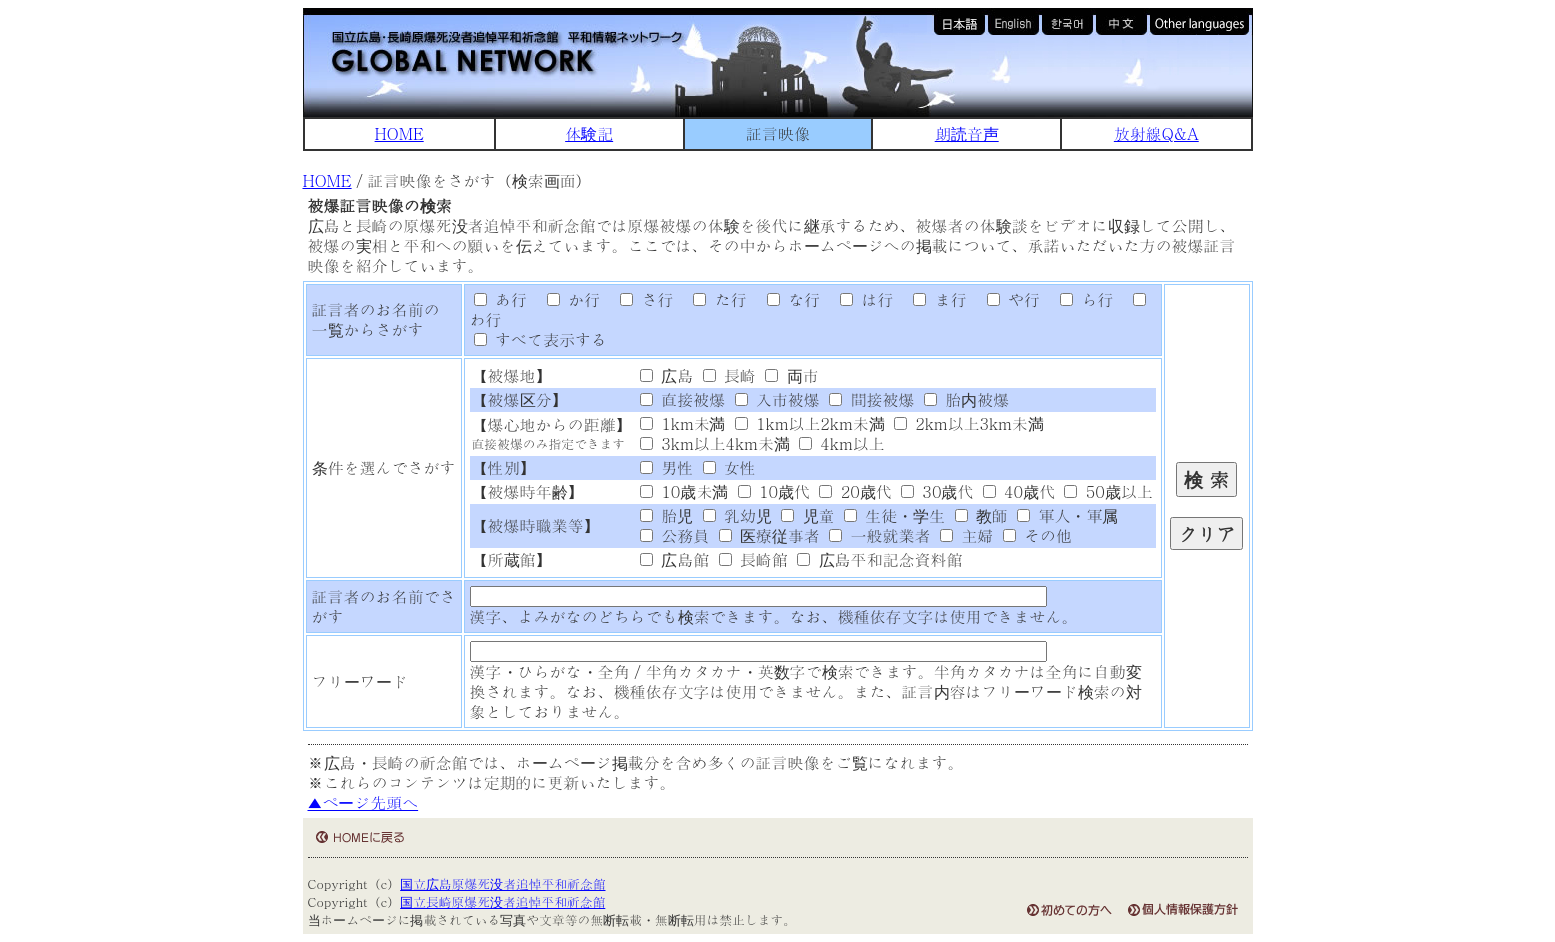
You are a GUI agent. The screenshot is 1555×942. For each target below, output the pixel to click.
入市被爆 (777, 399)
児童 (807, 515)
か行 (566, 299)
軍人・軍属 (1067, 515)
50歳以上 (1108, 491)
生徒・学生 (894, 515)
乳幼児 (737, 515)
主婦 (966, 535)
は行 (859, 299)
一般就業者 (879, 535)
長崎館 (753, 559)
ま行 (933, 299)
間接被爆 (871, 399)
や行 (1006, 299)
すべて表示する (540, 339)
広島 (666, 375)
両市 (791, 375)
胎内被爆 (966, 399)
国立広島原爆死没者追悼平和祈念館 (502, 883)
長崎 (729, 375)
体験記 (589, 133)
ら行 (1079, 299)
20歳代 (855, 491)
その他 (1037, 535)
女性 (729, 467)
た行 (713, 299)
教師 (981, 515)
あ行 (500, 299)
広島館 (674, 559)
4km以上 (842, 443)
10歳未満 (684, 491)
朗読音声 (967, 133)
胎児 (666, 515)
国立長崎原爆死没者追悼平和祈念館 (502, 901)
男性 (666, 467)
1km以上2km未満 (810, 423)
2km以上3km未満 (969, 423)
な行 (786, 299)
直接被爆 (682, 399)
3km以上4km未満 (715, 443)
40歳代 (1019, 491)
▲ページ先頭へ (363, 802)
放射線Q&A (1156, 133)
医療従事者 (769, 535)
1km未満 (683, 423)
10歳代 (774, 491)
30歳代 (937, 491)
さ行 (640, 299)
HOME (399, 133)
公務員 (674, 535)
